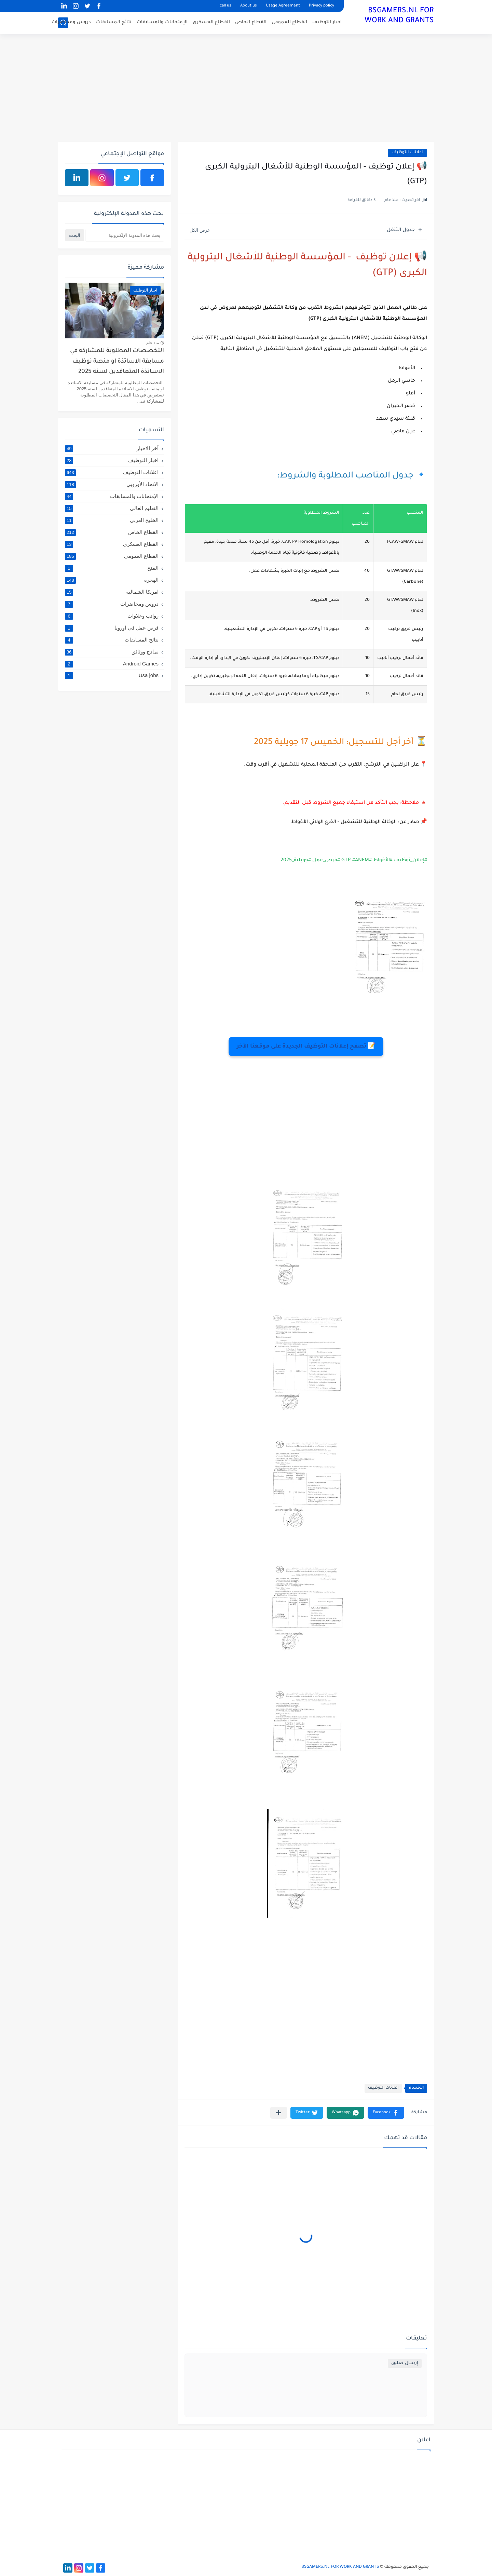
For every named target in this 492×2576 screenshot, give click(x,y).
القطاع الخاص (250, 22)
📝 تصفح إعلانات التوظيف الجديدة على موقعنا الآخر (306, 1046)
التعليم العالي (112, 508)
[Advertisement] (246, 89)
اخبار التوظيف (327, 22)
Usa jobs (112, 675)
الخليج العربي (112, 520)
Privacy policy (321, 6)
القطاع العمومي (289, 22)
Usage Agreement (283, 6)
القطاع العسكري (211, 22)
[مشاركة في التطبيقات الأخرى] (278, 2113)
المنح (112, 568)
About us (248, 6)
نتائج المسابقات (114, 22)
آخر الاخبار (112, 448)
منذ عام (152, 342)
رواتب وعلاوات (112, 616)
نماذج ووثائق (112, 652)
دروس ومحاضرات (71, 22)
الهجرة (112, 580)
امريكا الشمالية (112, 592)
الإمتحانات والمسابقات (162, 22)
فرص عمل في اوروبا (112, 628)
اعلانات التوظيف (407, 152)
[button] (386, 2113)
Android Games (112, 663)
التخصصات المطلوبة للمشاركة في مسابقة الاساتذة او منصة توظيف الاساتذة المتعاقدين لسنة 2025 (117, 361)
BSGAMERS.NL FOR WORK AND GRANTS (399, 16)
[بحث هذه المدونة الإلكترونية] (124, 235)
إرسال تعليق (404, 2363)
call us (225, 6)
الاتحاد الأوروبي (112, 484)
